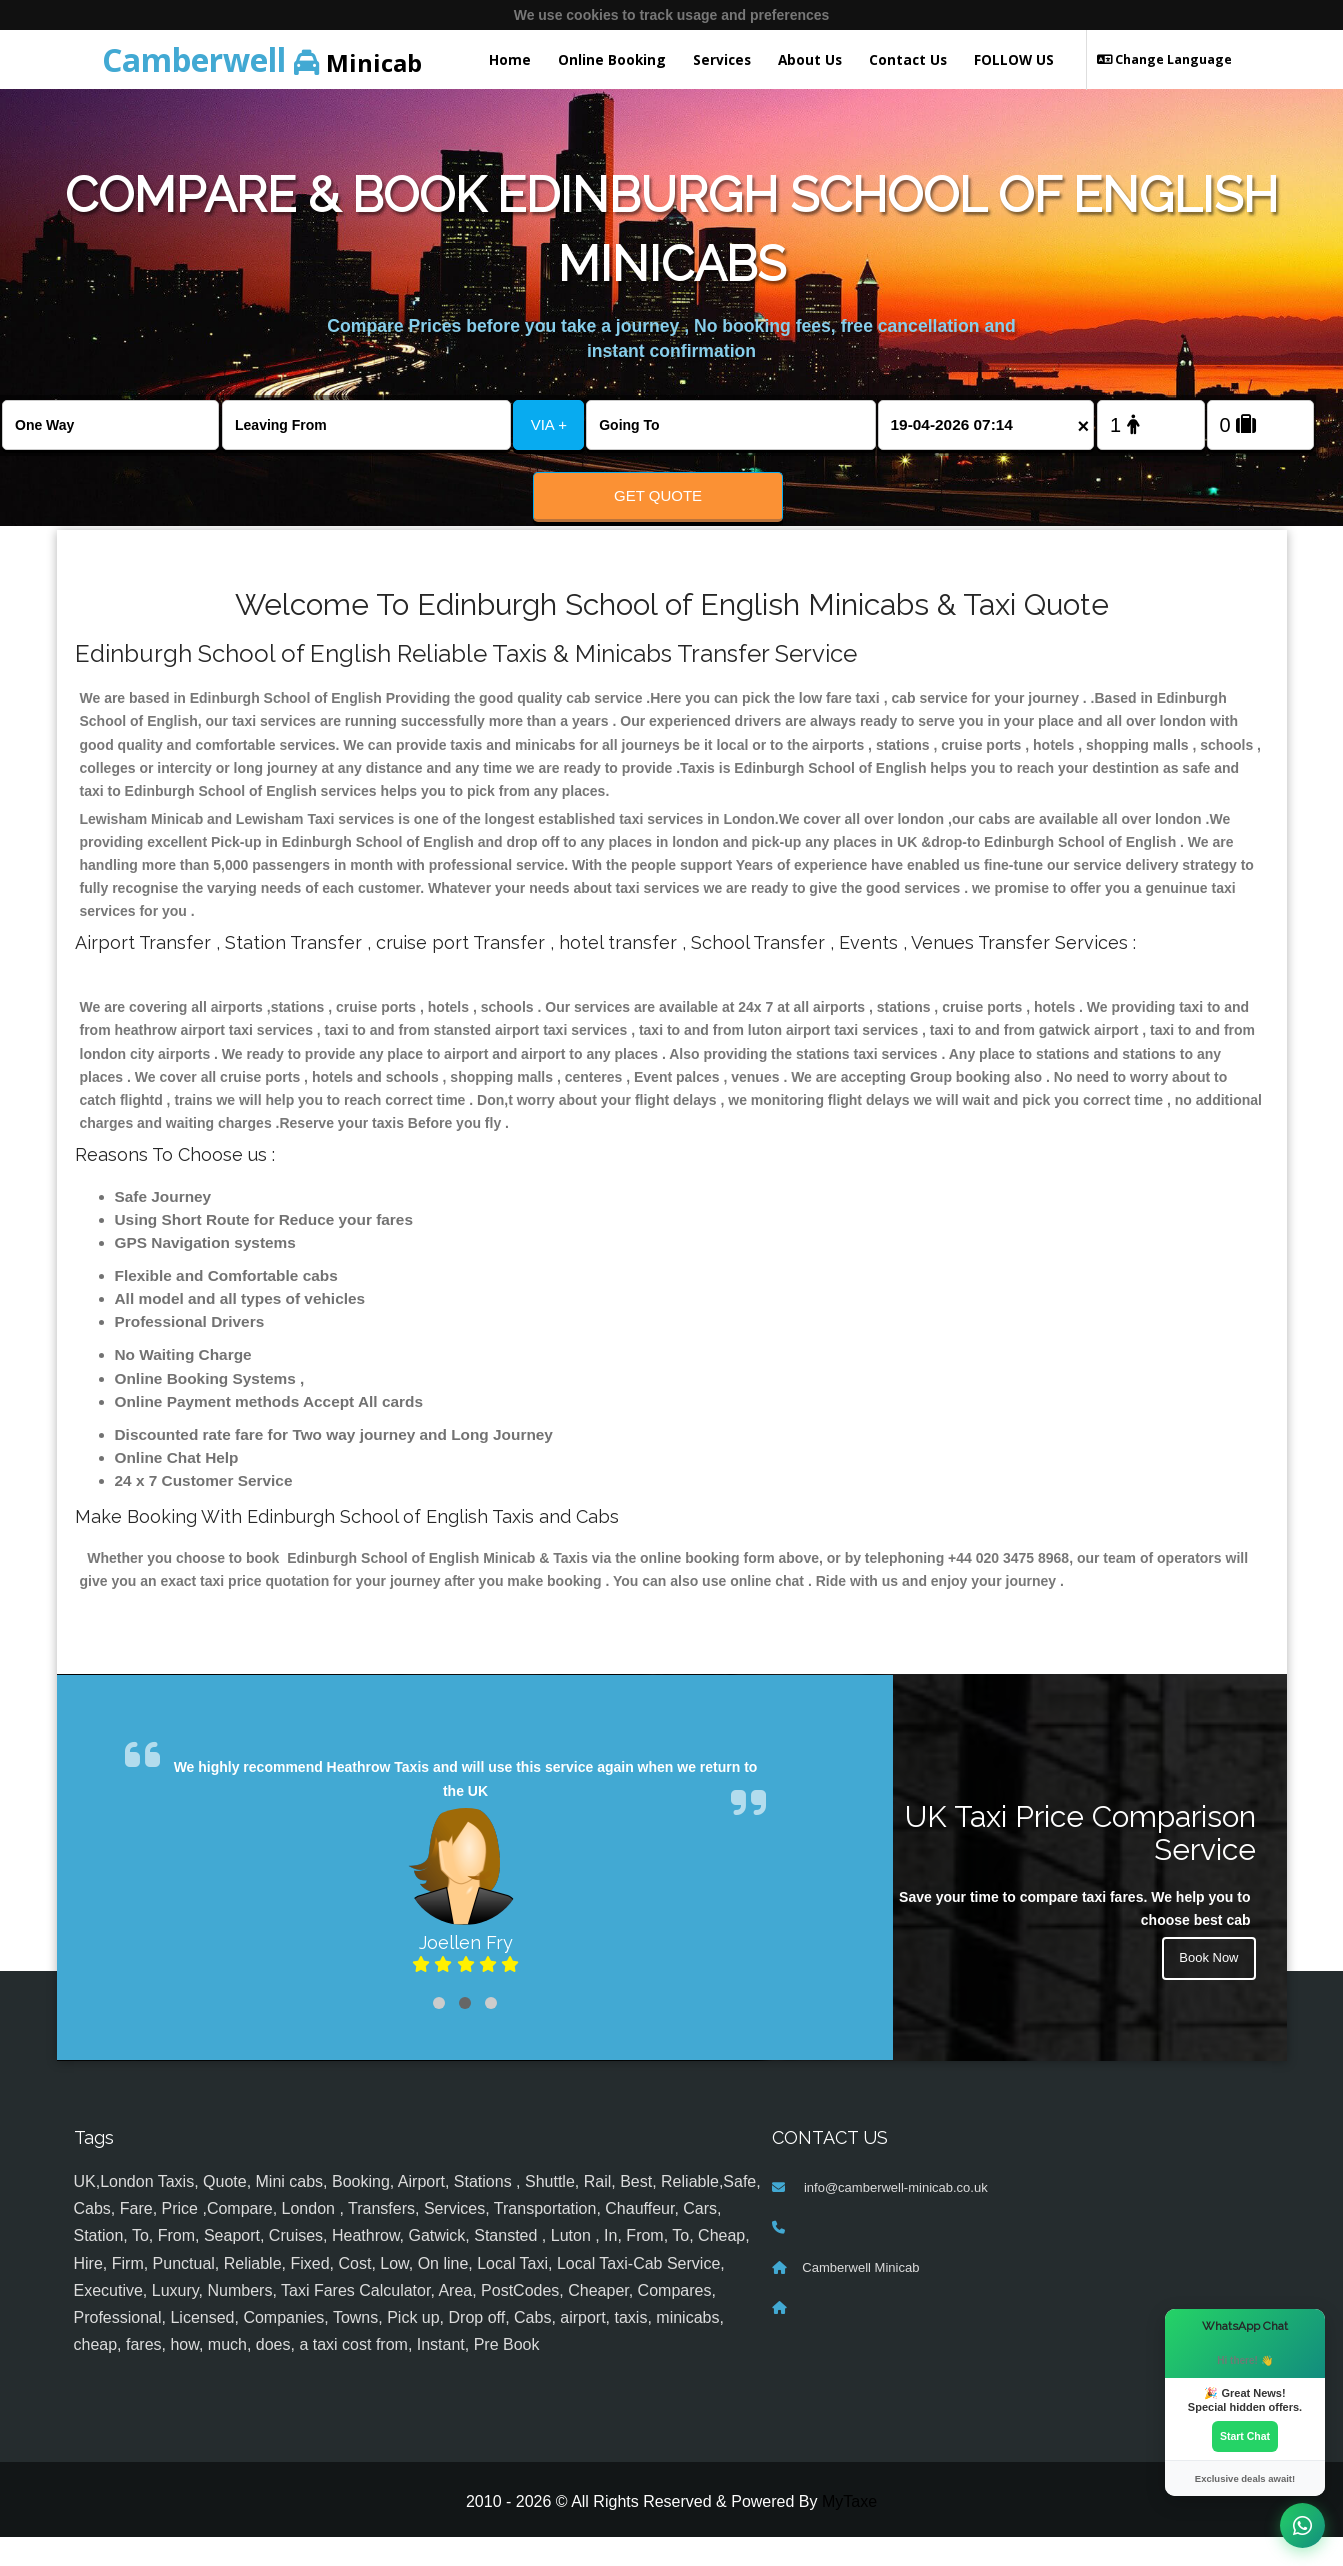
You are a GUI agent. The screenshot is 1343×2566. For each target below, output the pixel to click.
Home (510, 59)
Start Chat (1245, 2435)
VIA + (549, 424)
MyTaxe (849, 2531)
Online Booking (612, 59)
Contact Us (908, 59)
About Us (810, 59)
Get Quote (658, 495)
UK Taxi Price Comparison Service (1080, 1862)
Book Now (1207, 1990)
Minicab (262, 59)
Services (722, 59)
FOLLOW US (1014, 59)
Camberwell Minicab (860, 2297)
